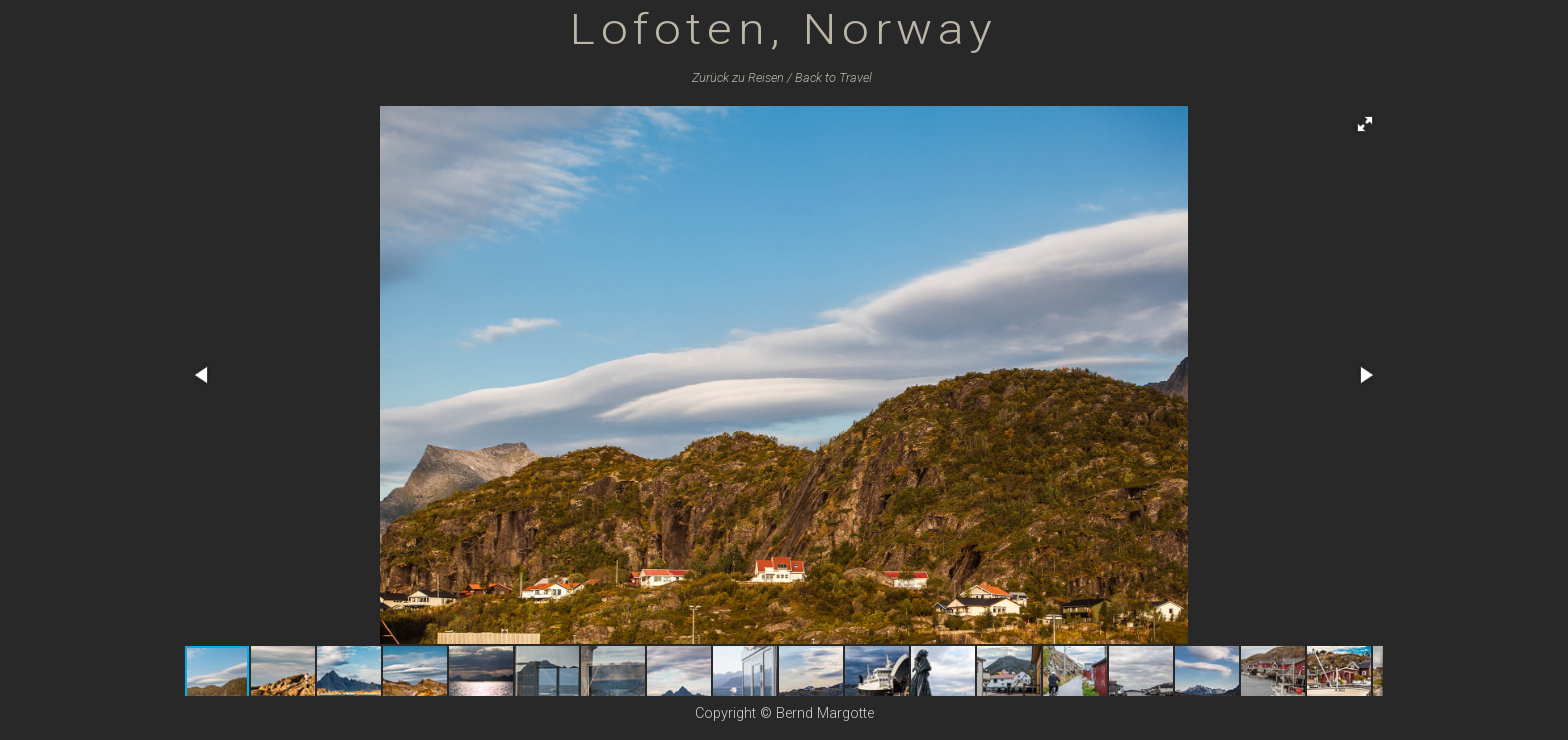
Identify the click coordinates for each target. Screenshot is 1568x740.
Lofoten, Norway (784, 28)
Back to (833, 77)
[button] (1365, 124)
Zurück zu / (742, 77)
